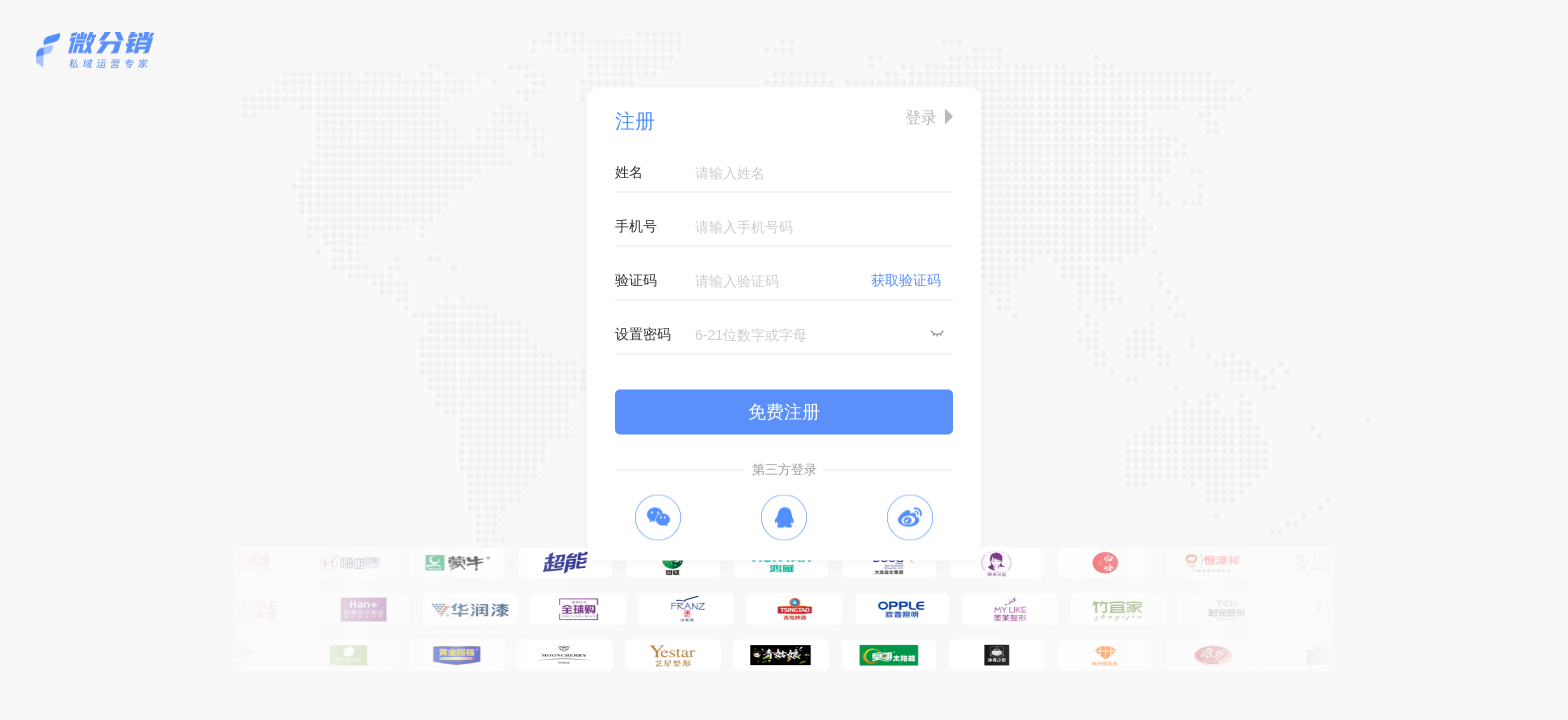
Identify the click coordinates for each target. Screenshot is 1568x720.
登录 (921, 117)
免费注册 (784, 412)
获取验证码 (906, 280)
